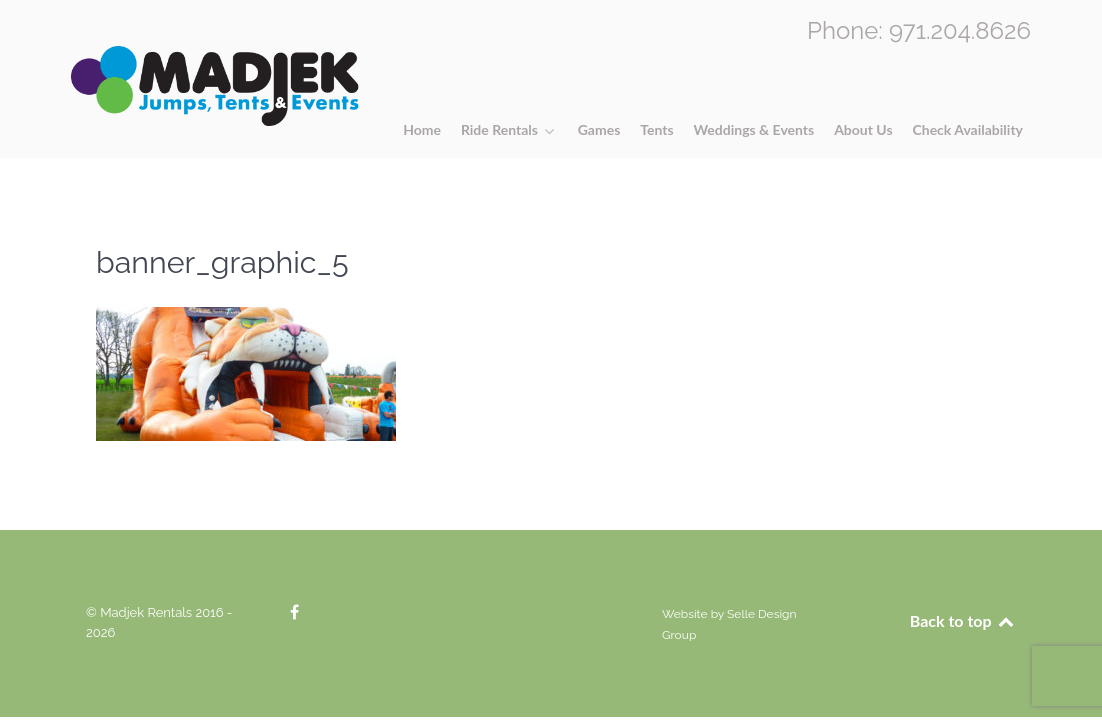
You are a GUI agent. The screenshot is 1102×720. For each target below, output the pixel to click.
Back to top (963, 620)
